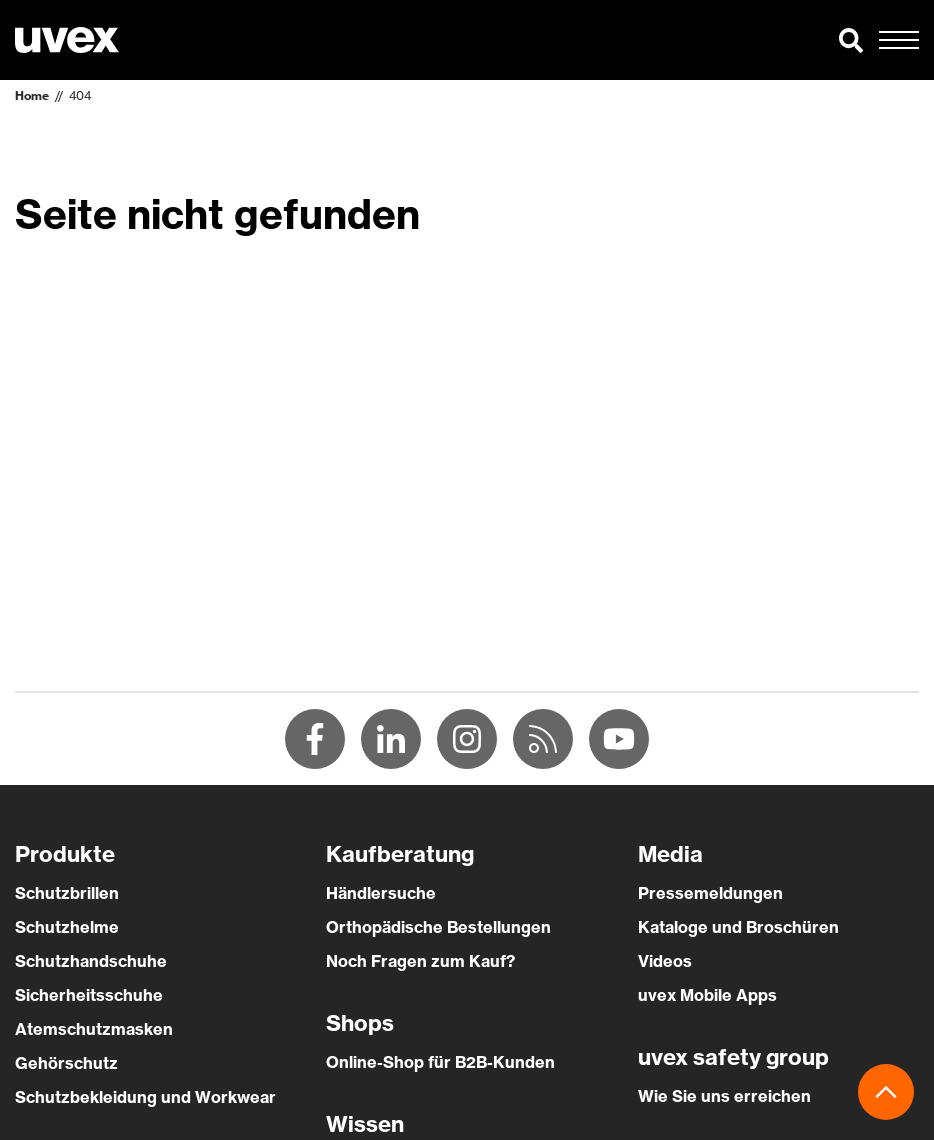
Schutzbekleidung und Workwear (145, 1097)
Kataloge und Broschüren (738, 927)
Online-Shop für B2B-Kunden (440, 1062)
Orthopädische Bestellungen (438, 927)
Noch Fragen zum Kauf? (420, 961)
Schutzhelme (67, 927)
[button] (851, 40)
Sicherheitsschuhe (89, 995)
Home (32, 95)
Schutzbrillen (67, 893)
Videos (665, 961)
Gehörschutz (66, 1063)
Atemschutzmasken (94, 1029)
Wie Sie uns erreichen (724, 1096)
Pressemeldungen (710, 893)
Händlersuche (381, 893)
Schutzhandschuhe (91, 961)
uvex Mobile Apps (707, 995)
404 (80, 95)
